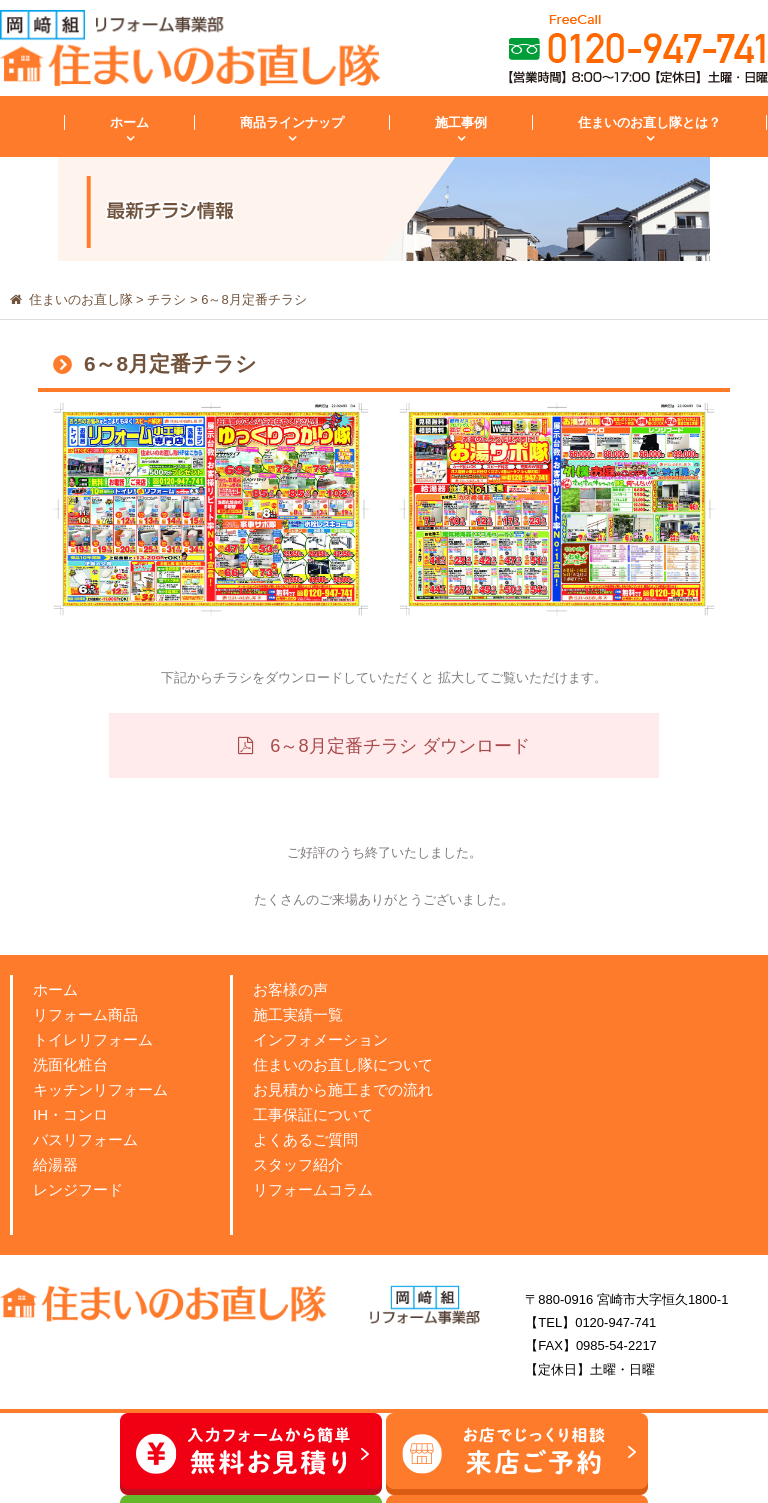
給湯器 (55, 1164)
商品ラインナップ (292, 122)
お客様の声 (290, 989)
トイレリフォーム (93, 1039)
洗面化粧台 (70, 1064)
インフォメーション (320, 1039)
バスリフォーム (85, 1139)
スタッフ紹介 (298, 1164)
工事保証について (313, 1114)
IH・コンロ (70, 1114)
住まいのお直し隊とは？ (649, 122)
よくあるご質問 (305, 1139)
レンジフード (78, 1189)
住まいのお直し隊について (343, 1064)
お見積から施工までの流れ (343, 1089)
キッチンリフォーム (100, 1089)
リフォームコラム (313, 1189)
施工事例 (461, 122)
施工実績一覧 (298, 1014)
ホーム (129, 122)
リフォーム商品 (85, 1014)
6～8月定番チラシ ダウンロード (397, 746)
